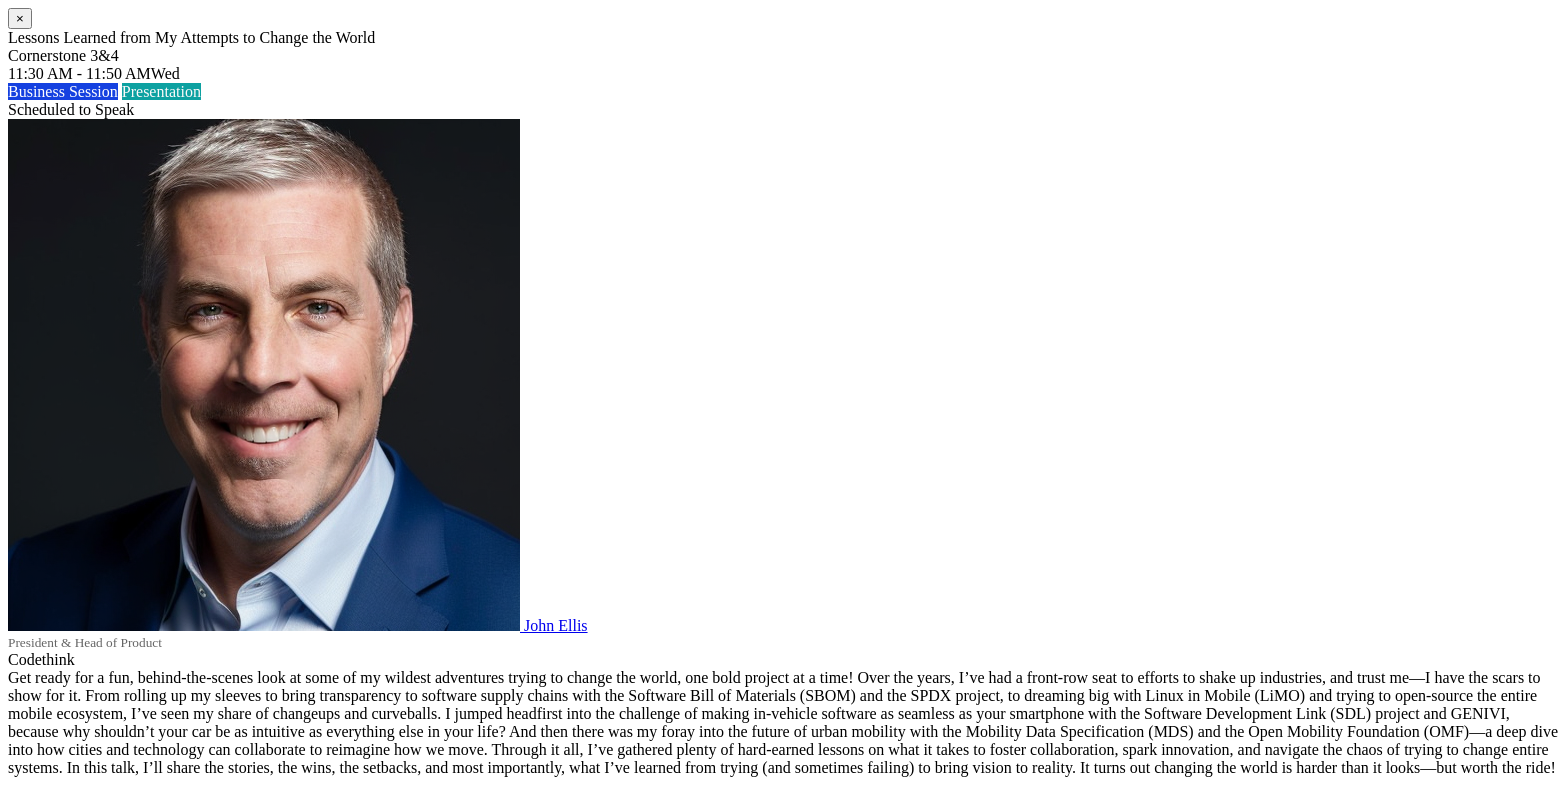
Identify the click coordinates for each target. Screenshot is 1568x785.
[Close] (20, 18)
